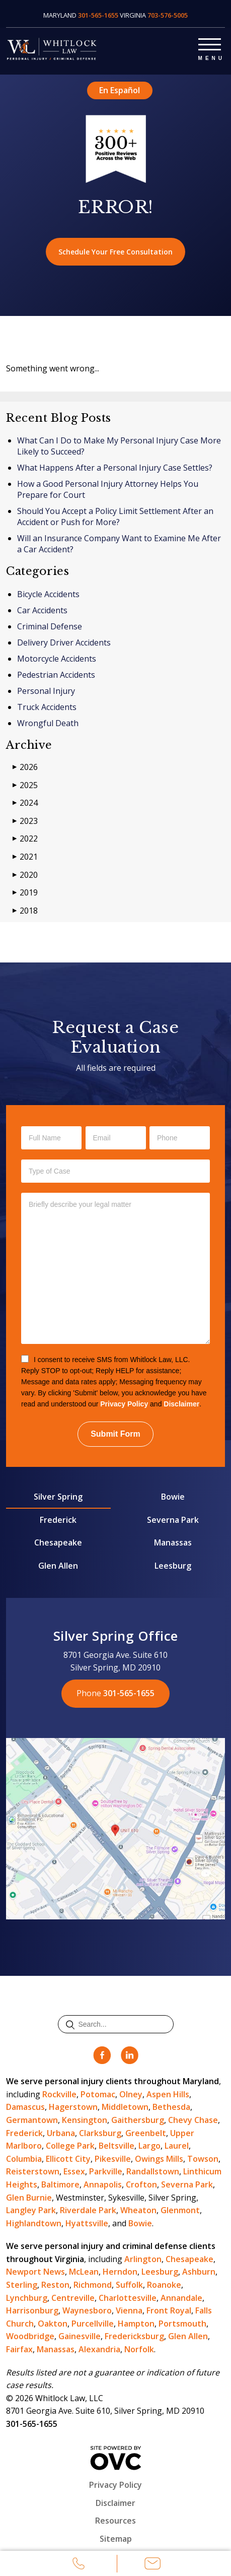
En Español (119, 90)
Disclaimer (181, 1404)
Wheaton (138, 2210)
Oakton (52, 2323)
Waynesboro (87, 2310)
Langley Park (31, 2210)
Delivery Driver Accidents (64, 642)
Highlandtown (33, 2223)
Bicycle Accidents (48, 594)
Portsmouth (182, 2323)
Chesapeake (58, 1542)
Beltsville (116, 2145)
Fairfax (19, 2349)
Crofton (141, 2184)
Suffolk (129, 2284)
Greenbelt (145, 2133)
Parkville (105, 2171)
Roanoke (164, 2284)
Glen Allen (58, 1565)
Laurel (177, 2145)
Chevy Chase (193, 2120)
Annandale (181, 2297)
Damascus (25, 2106)
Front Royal (168, 2310)
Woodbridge (30, 2336)
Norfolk (139, 2349)
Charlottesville (128, 2297)
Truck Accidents (46, 707)
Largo (149, 2145)
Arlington (143, 2259)
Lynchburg (26, 2297)
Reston (55, 2284)
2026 (25, 767)
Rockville (59, 2094)
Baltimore (60, 2184)
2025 (25, 785)
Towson (202, 2158)
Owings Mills (159, 2158)
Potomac (98, 2094)
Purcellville (92, 2323)
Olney (130, 2094)
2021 (25, 857)
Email (152, 2564)
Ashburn (198, 2271)
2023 (25, 821)
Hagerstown (73, 2106)
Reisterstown (32, 2171)
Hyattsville (86, 2223)
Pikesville (113, 2158)
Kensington (84, 2120)
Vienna (129, 2310)
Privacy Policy (124, 1404)
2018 (25, 911)
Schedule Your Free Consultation (115, 251)
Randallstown (152, 2171)
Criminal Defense (49, 626)
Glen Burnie (29, 2197)
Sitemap (116, 2538)
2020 (25, 875)
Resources (115, 2520)
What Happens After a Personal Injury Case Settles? (114, 467)
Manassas (173, 1542)
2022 (25, 838)
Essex (74, 2171)
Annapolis (103, 2184)
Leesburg (173, 1565)
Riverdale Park (88, 2210)
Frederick (58, 1519)
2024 (25, 803)
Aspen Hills (167, 2094)
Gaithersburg (137, 2120)
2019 (25, 892)
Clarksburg (100, 2133)
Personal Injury (46, 690)
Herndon (120, 2271)
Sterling (21, 2284)
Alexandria (99, 2349)
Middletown (125, 2106)
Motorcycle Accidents (56, 658)
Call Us (79, 2564)
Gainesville (79, 2336)
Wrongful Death (48, 723)
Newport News (35, 2271)
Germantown (32, 2120)
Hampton (136, 2323)
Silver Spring (58, 1496)
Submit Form (115, 1434)
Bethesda (171, 2106)
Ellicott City (68, 2158)
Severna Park (173, 1519)
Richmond (92, 2284)
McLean (84, 2271)
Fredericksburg (134, 2336)
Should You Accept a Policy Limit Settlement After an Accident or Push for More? (115, 516)
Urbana (61, 2133)
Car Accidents (42, 610)
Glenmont (180, 2210)
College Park (70, 2145)
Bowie (173, 1496)
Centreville (73, 2297)
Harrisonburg (32, 2310)
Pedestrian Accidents (56, 674)
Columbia (24, 2158)
